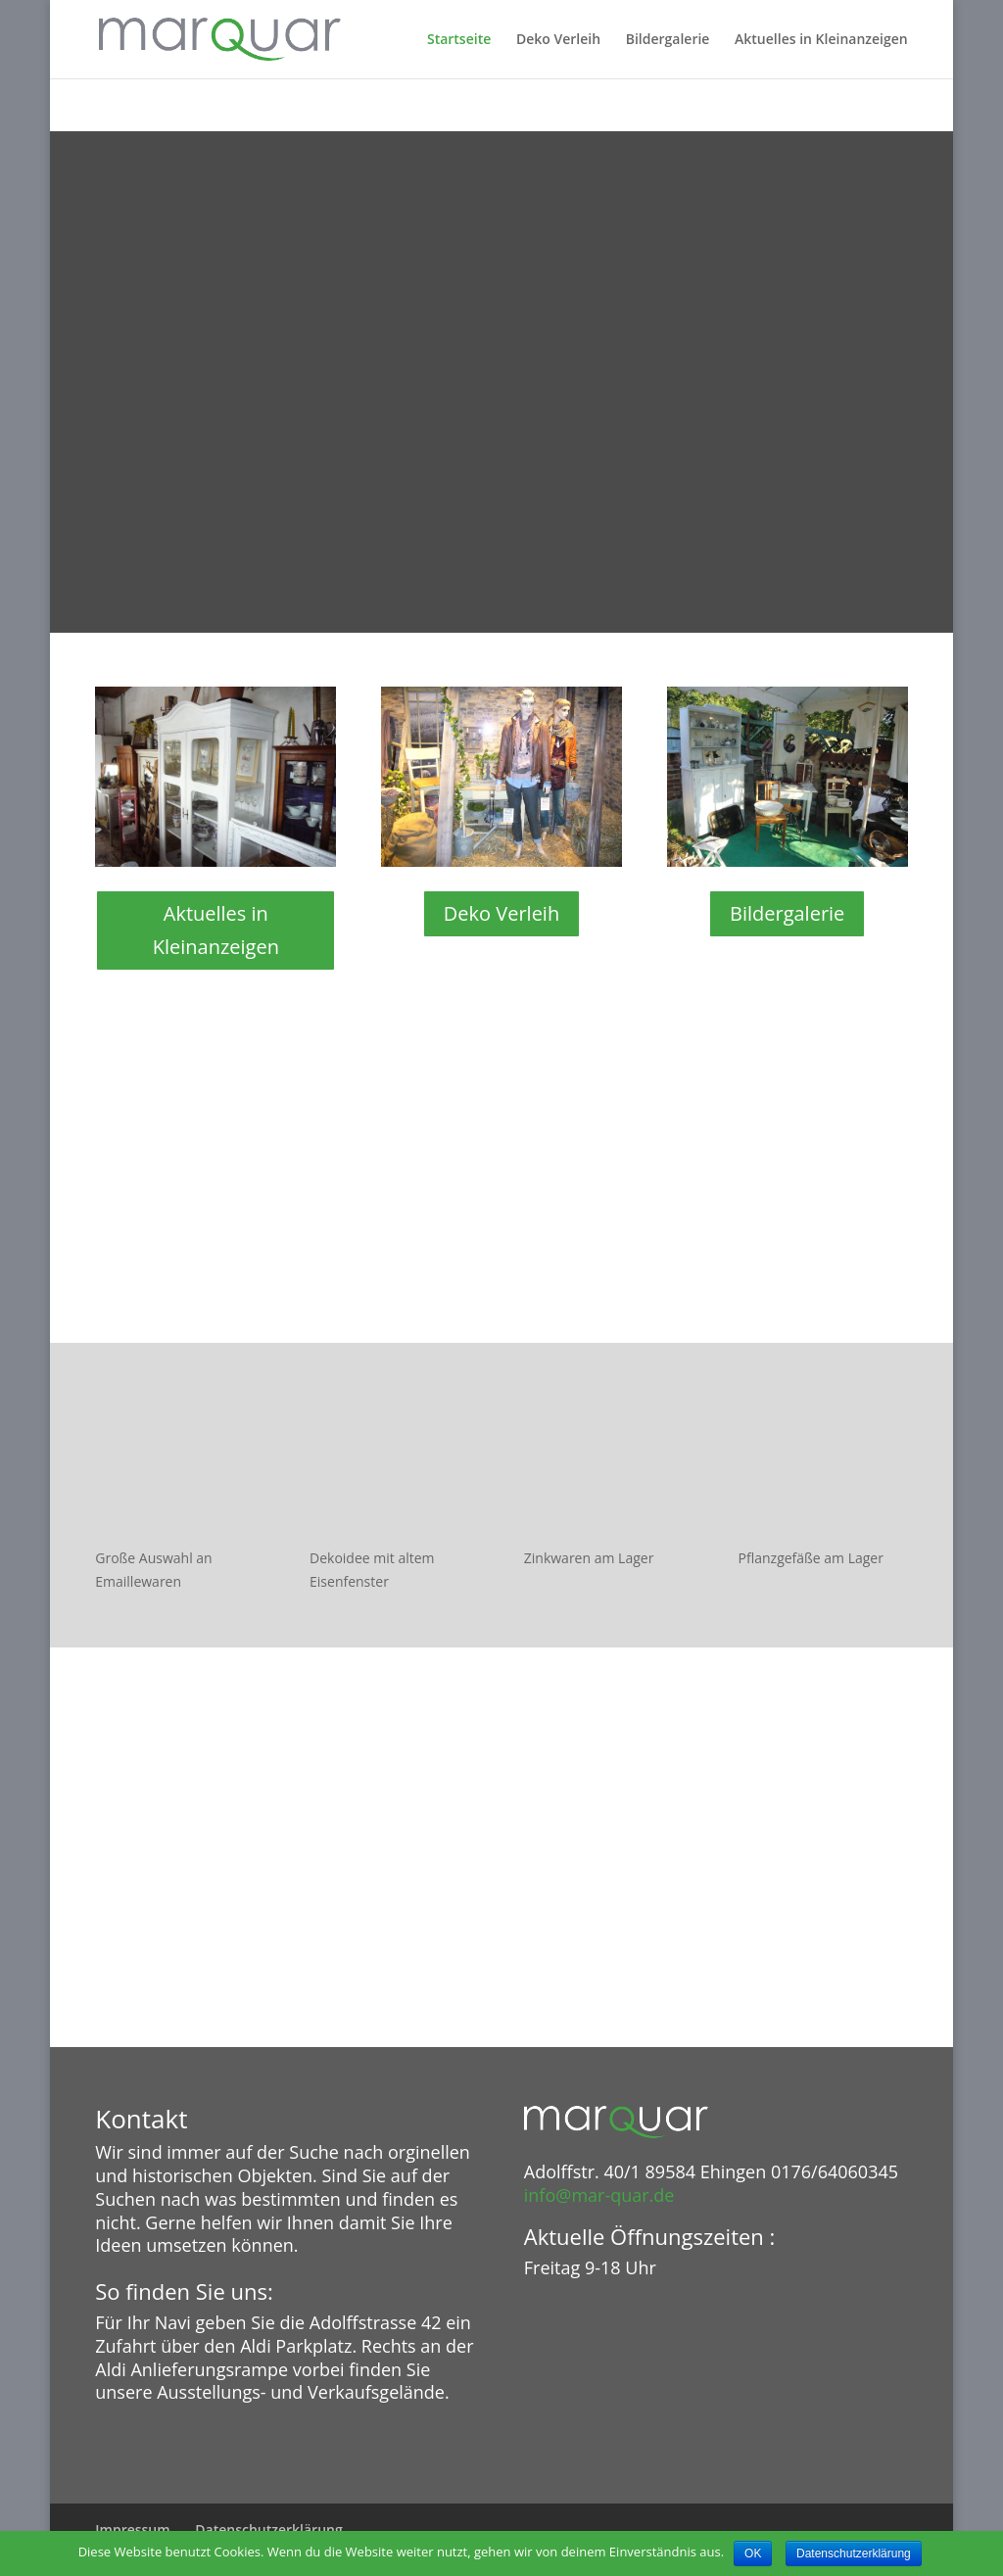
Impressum (132, 2529)
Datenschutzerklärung (268, 2529)
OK (752, 2553)
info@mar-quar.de (599, 2195)
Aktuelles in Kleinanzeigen (821, 40)
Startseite (459, 40)
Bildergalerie (668, 40)
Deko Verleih (558, 40)
